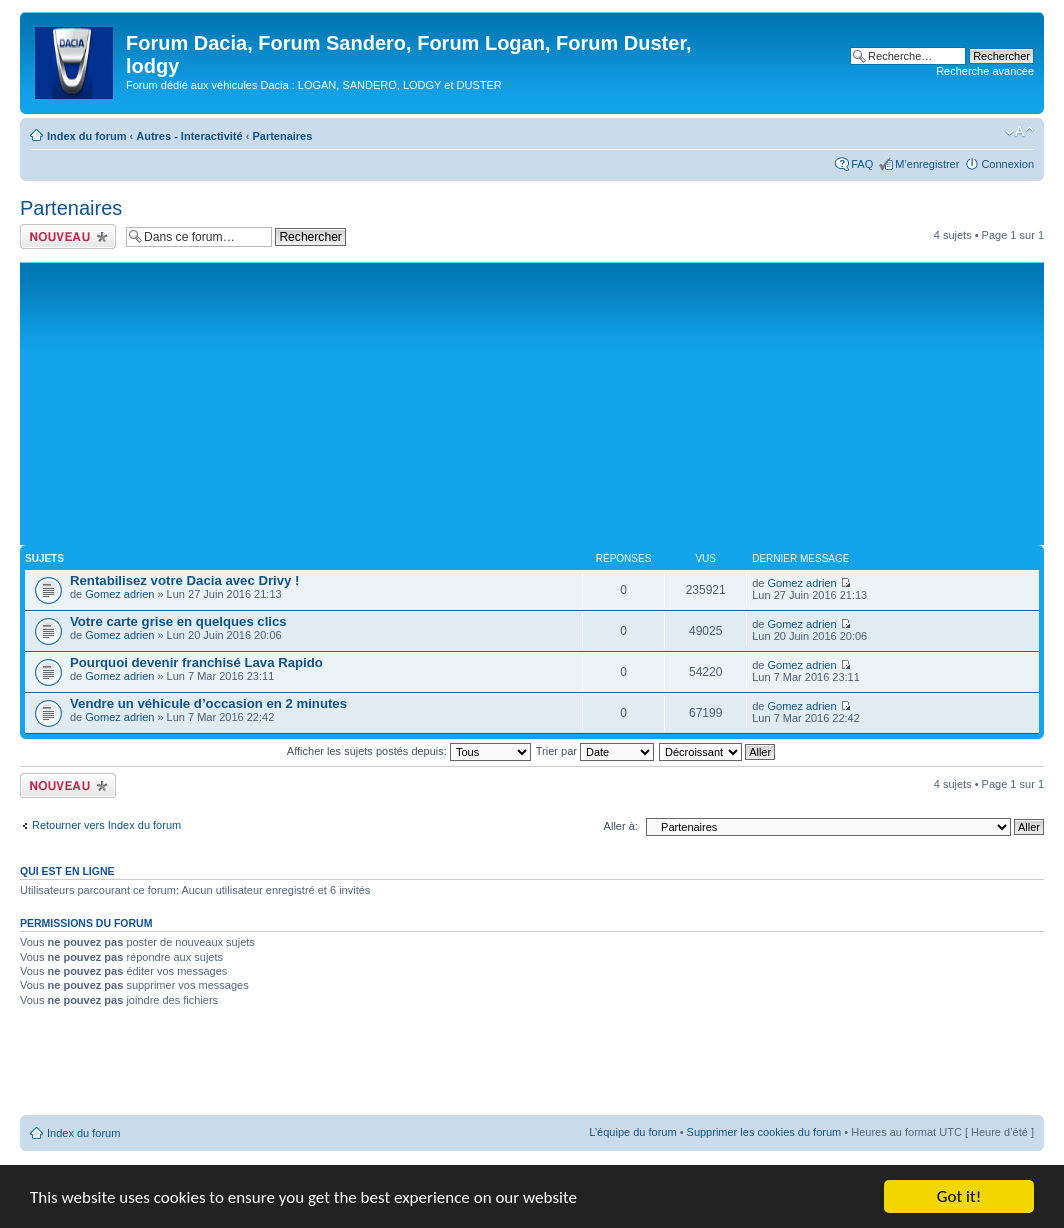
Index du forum (86, 136)
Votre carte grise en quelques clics (178, 621)
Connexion (1007, 164)
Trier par (595, 751)
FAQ (862, 164)
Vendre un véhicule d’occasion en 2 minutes (208, 703)
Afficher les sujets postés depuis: (409, 751)
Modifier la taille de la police (1019, 132)
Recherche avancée (985, 71)
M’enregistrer (927, 164)
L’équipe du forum (632, 1132)
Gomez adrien (119, 594)
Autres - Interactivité (189, 136)
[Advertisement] (532, 402)
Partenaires (282, 136)
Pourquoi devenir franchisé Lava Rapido (196, 662)
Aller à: (621, 826)
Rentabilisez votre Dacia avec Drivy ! (184, 580)
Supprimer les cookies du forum (764, 1132)
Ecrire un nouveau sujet (68, 236)
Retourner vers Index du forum (106, 825)
